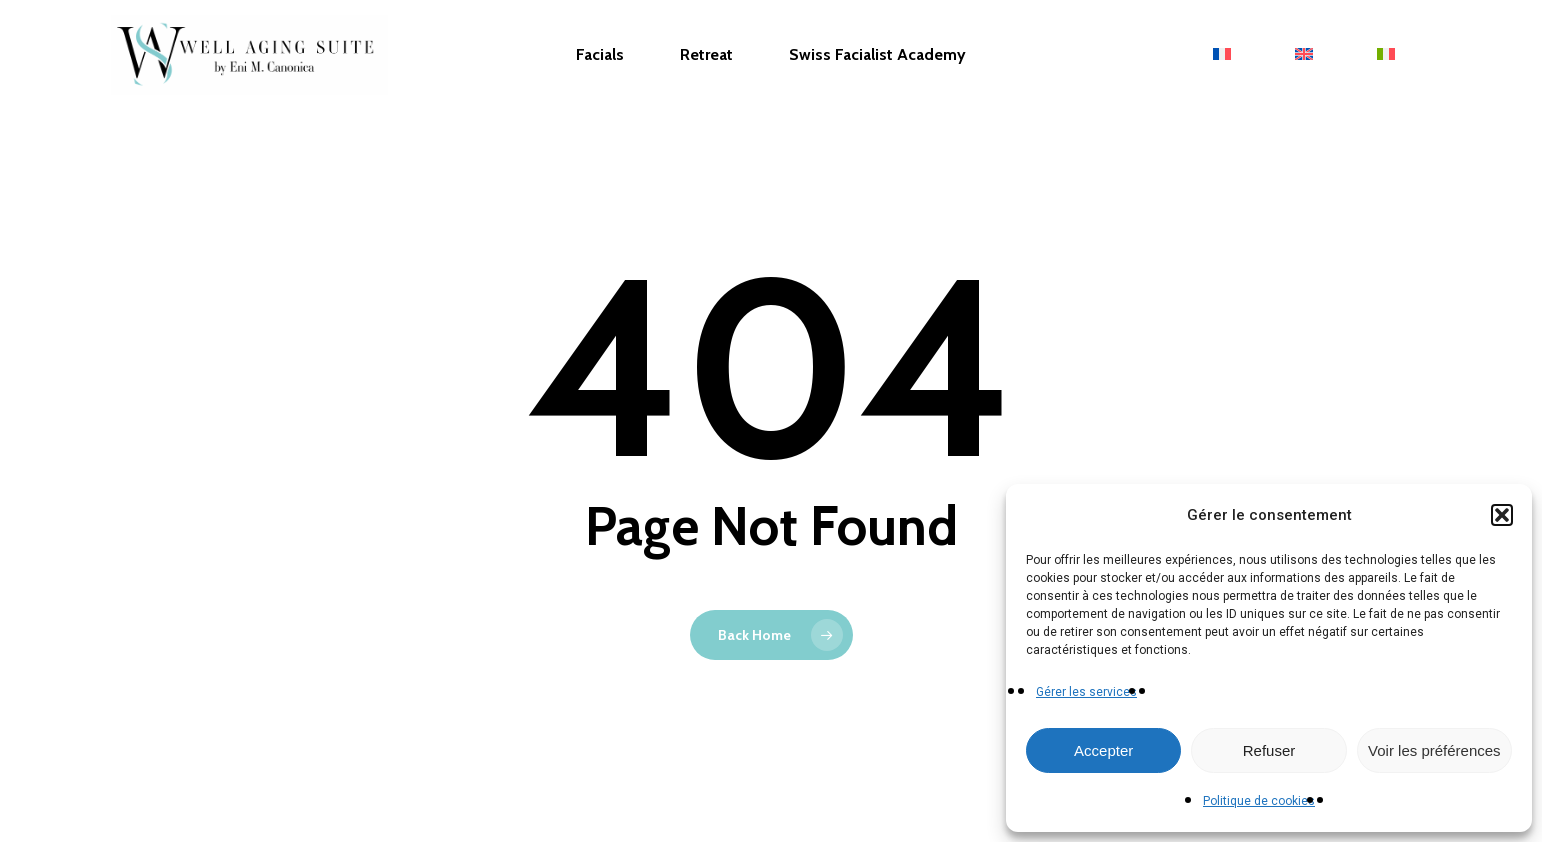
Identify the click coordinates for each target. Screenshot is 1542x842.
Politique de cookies (1259, 801)
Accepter (1103, 750)
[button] (1502, 515)
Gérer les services (1086, 692)
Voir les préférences (1434, 750)
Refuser (1269, 750)
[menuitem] (1226, 55)
